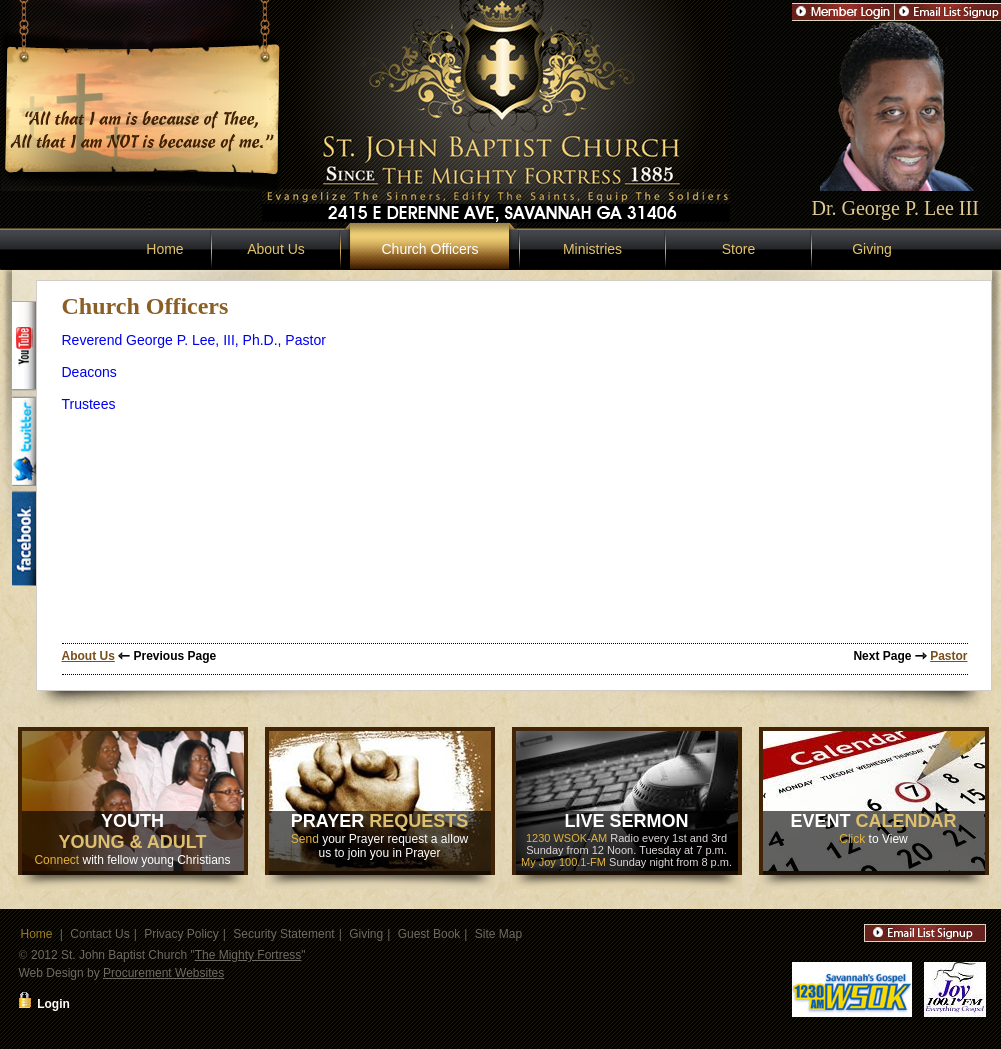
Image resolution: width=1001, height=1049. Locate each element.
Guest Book (429, 934)
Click (852, 839)
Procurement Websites (163, 973)
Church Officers (430, 249)
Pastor (948, 656)
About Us (276, 249)
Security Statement (283, 934)
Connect (56, 860)
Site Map (498, 934)
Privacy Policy (181, 934)
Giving (872, 249)
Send (305, 839)
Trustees (89, 404)
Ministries (592, 249)
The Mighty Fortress (248, 955)
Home (164, 249)
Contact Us (99, 934)
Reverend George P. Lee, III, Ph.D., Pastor (194, 340)
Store (738, 249)
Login (53, 1004)
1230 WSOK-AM (566, 838)
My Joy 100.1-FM (563, 862)
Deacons (89, 372)
